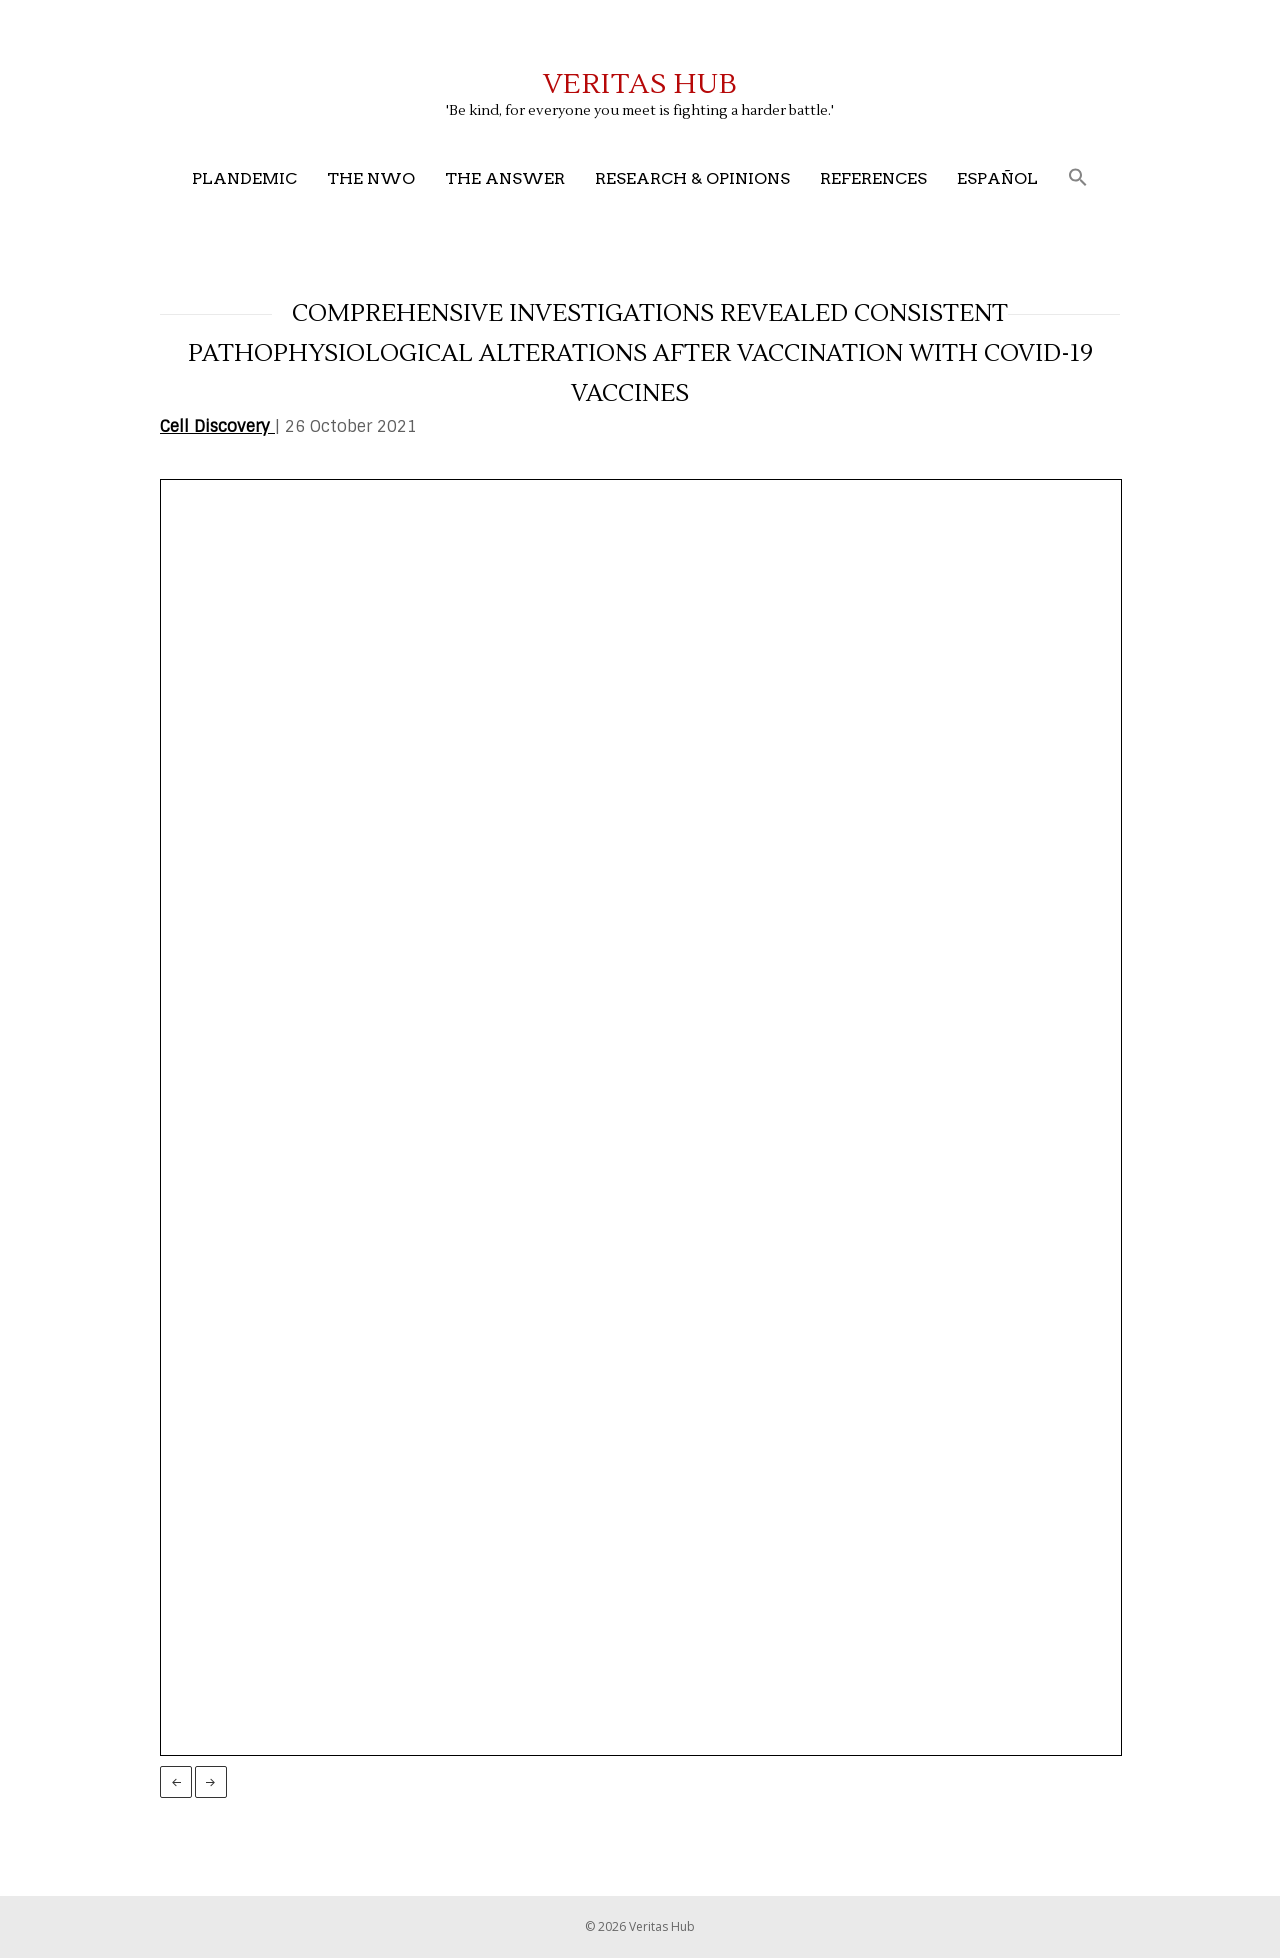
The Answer (505, 178)
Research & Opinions (692, 178)
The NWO (371, 178)
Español (997, 178)
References (873, 178)
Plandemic (244, 178)
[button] (1078, 178)
